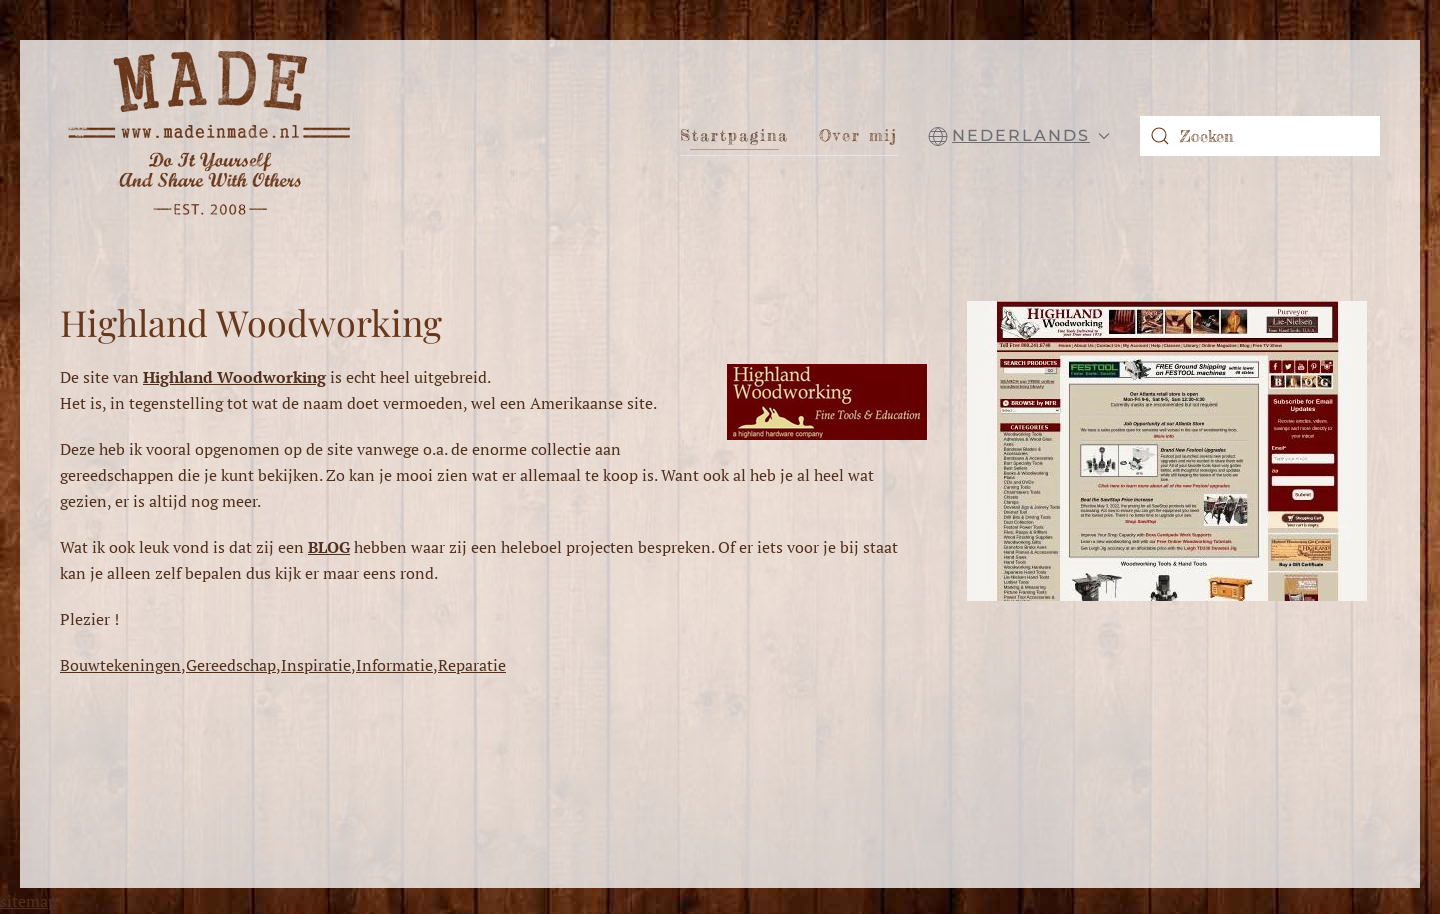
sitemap (28, 901)
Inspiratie (316, 665)
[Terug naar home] (210, 135)
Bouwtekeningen (120, 665)
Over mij (858, 135)
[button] (1019, 136)
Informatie (394, 665)
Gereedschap (231, 665)
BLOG (329, 547)
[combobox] (1260, 136)
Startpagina (734, 135)
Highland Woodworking (251, 322)
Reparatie (472, 665)
